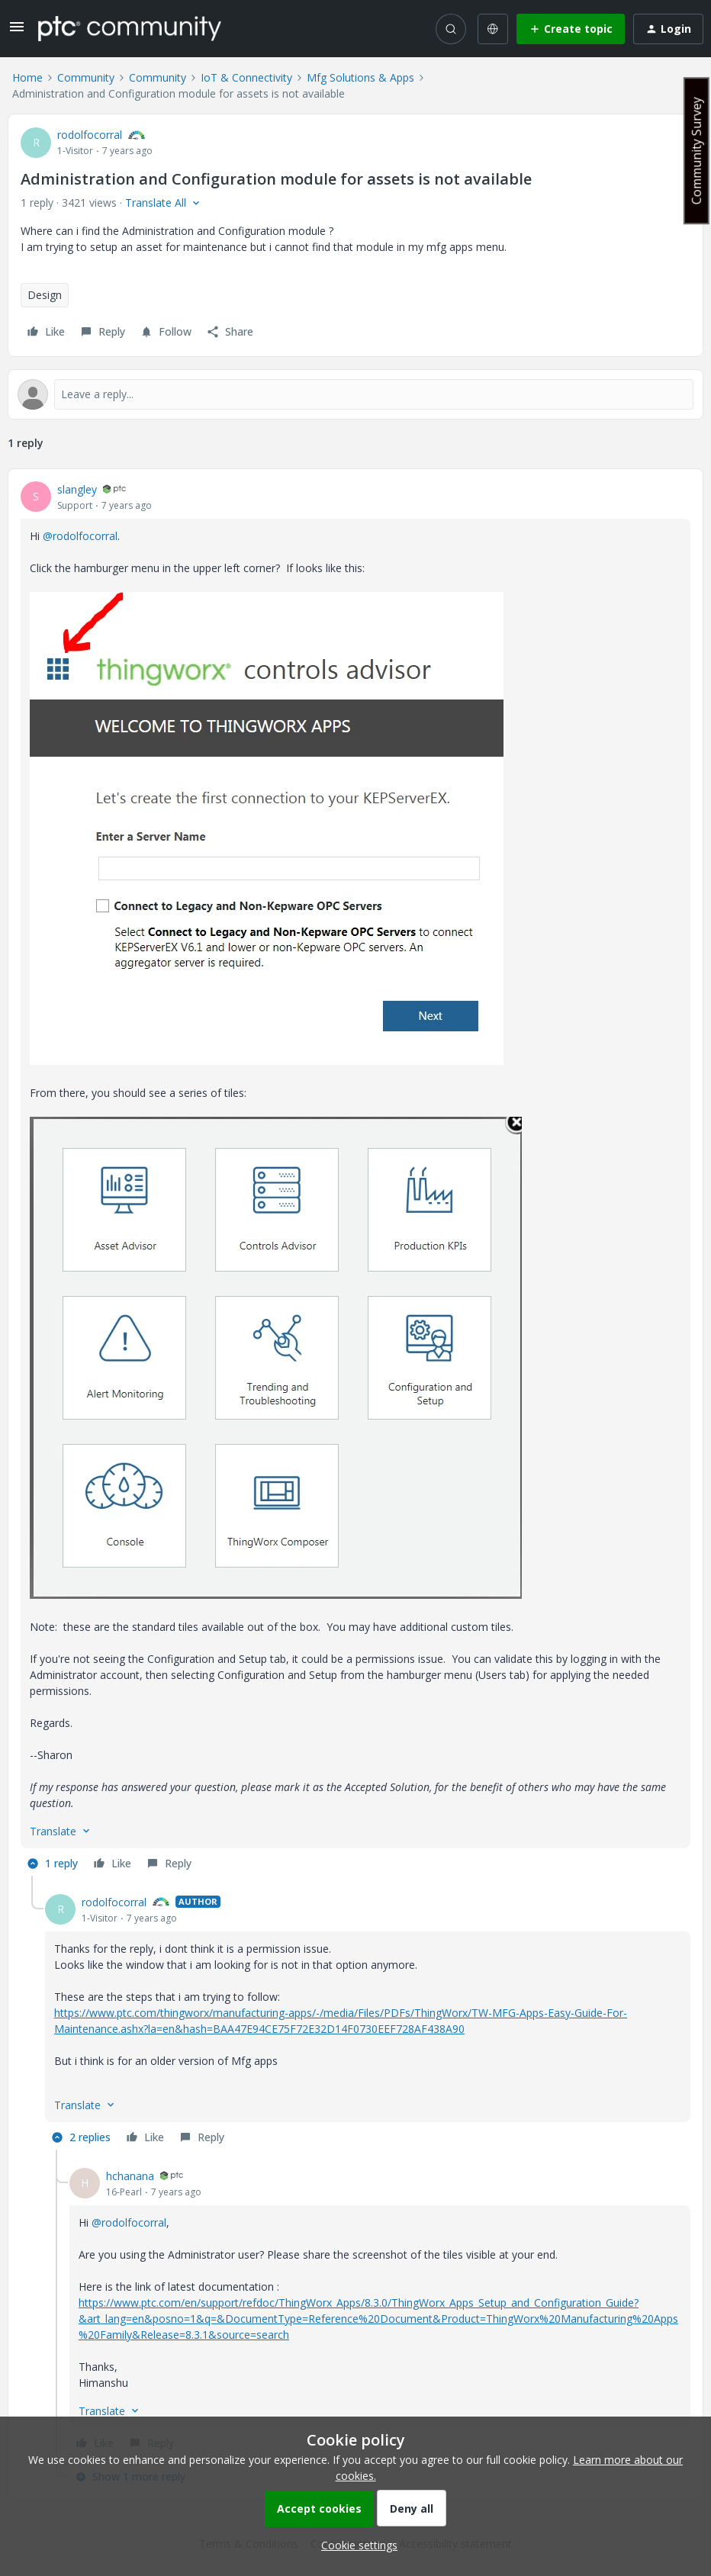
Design (44, 295)
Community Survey (696, 150)
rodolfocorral (89, 134)
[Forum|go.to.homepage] (129, 28)
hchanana (130, 2176)
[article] (355, 1178)
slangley (77, 489)
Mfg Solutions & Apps (360, 77)
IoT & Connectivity (246, 77)
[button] (17, 31)
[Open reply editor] (355, 394)
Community (85, 77)
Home (27, 77)
